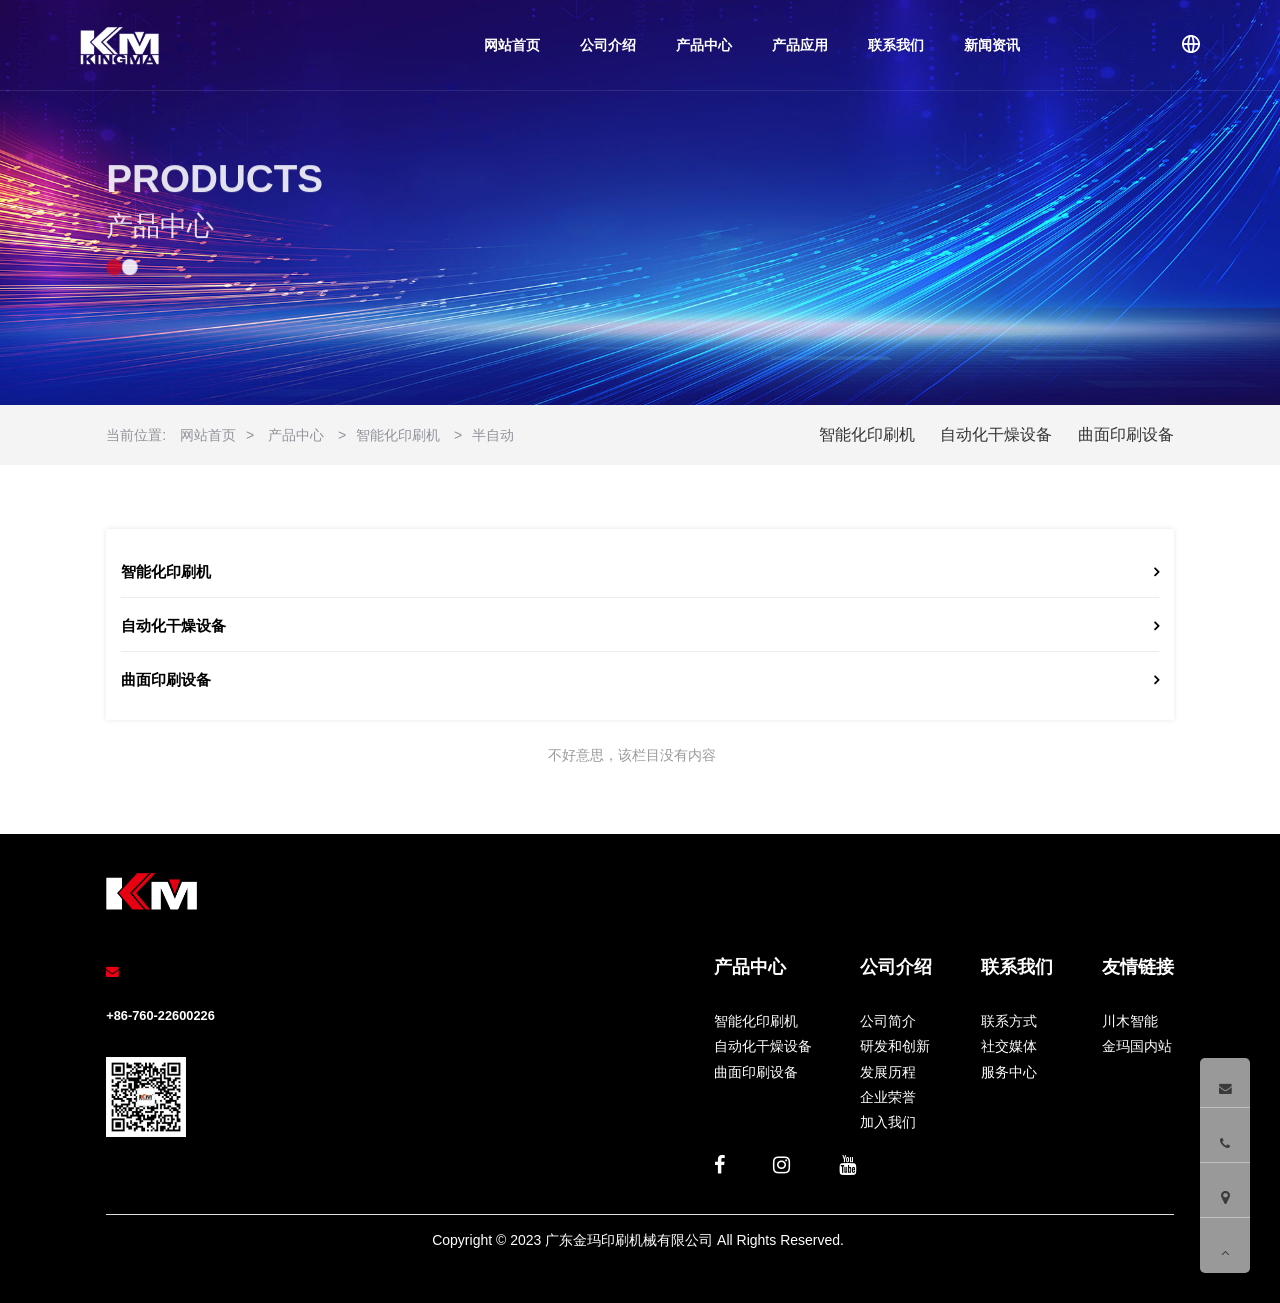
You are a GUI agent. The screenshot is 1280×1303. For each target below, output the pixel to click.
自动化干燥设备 (996, 434)
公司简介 (888, 1021)
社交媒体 (1009, 1046)
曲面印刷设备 (1126, 434)
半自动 (493, 435)
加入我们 (888, 1122)
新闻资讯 (992, 45)
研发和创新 (895, 1046)
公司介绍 (608, 45)
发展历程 (888, 1072)
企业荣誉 (888, 1097)
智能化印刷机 (398, 435)
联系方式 (1009, 1021)
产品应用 (800, 45)
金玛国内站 (1137, 1046)
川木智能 (1130, 1021)
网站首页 (512, 45)
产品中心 (704, 45)
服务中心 (1009, 1072)
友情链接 (1138, 967)
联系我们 (896, 45)
